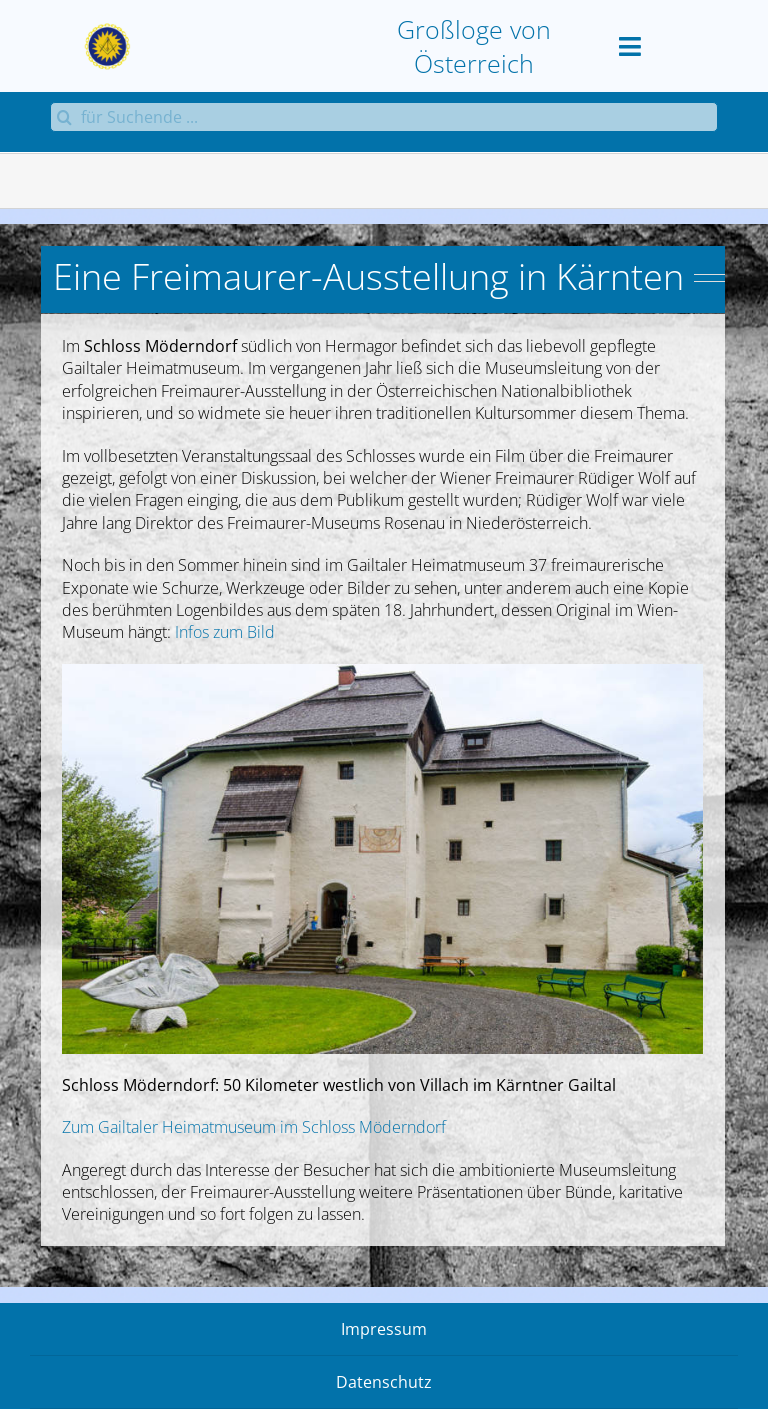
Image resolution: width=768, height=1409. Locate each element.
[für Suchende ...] (384, 117)
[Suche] (65, 117)
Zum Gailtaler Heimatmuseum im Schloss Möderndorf (254, 1127)
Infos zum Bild (225, 632)
